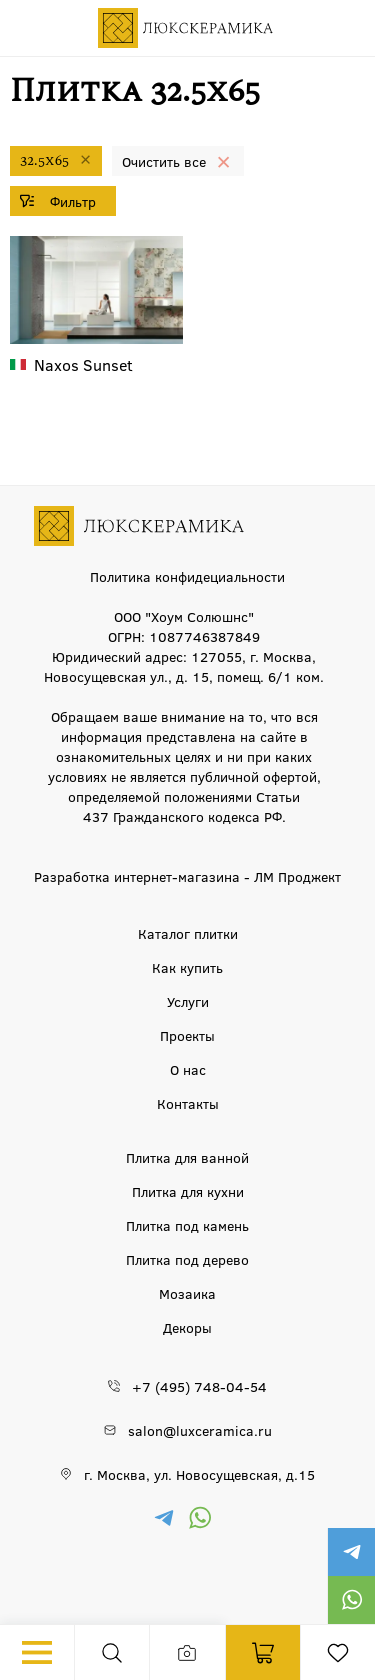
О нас (188, 1069)
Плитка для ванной (187, 1157)
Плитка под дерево (187, 1259)
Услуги (188, 1001)
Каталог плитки (188, 933)
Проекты (187, 1035)
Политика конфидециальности (187, 576)
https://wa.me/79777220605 (351, 1600)
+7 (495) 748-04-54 (199, 1386)
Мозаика (187, 1293)
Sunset (83, 364)
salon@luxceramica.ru (200, 1430)
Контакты (188, 1103)
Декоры (187, 1327)
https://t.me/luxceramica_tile (351, 1552)
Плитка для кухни (188, 1191)
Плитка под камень (187, 1225)
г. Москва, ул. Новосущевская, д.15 (199, 1474)
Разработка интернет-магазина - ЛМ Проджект (187, 876)
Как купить (187, 967)
